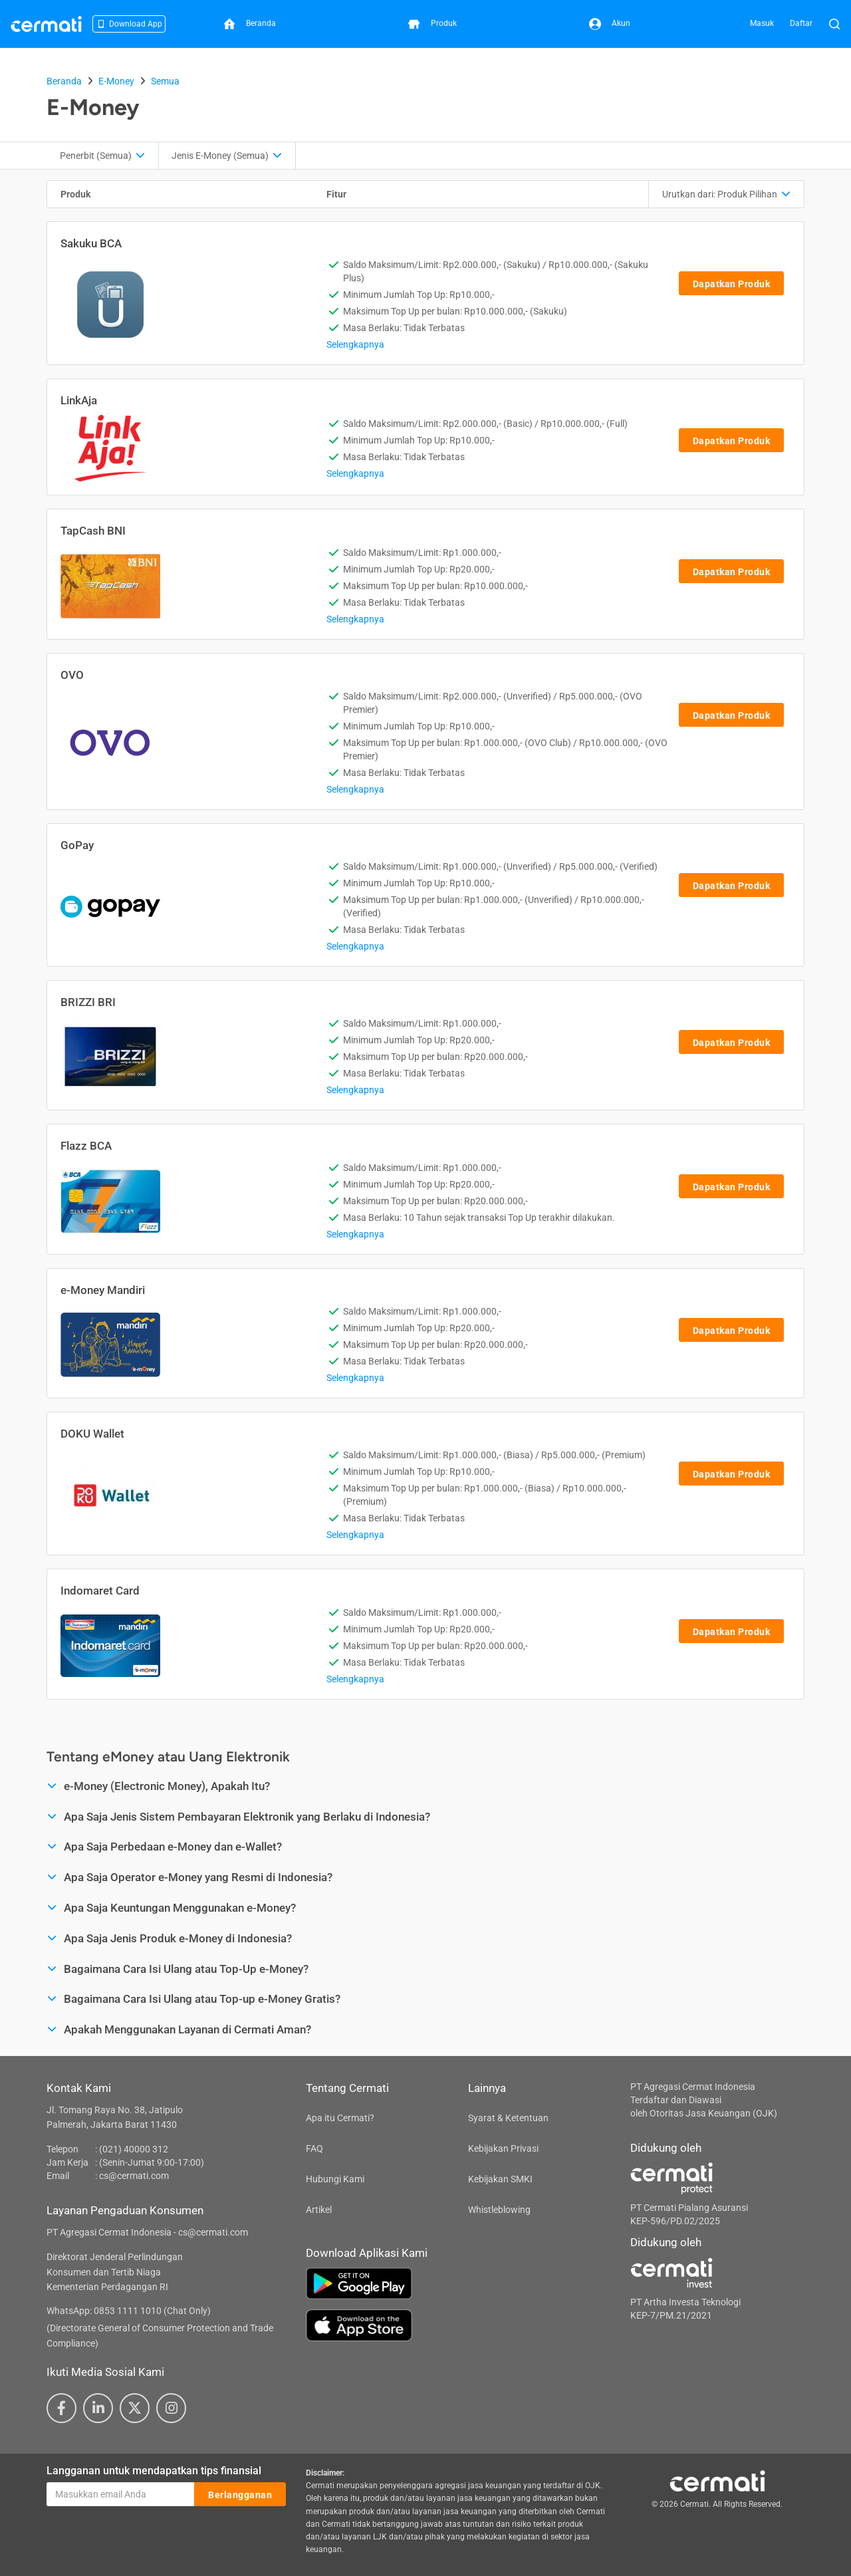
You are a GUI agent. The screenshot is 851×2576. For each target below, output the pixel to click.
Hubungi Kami (335, 2179)
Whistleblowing (499, 2209)
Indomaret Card (100, 1590)
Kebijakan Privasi (503, 2148)
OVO (72, 675)
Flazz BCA (86, 1145)
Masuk (762, 23)
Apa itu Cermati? (340, 2118)
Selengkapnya (355, 344)
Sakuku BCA (91, 243)
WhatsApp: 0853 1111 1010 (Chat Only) (129, 2310)
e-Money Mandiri (103, 1290)
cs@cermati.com (134, 2175)
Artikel (319, 2209)
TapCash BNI (93, 530)
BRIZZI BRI (88, 1002)
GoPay (77, 845)
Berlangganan (240, 2495)
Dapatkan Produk (732, 284)
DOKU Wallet (92, 1433)
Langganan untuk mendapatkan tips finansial (154, 2470)
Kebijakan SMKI (500, 2179)
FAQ (314, 2148)
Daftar (801, 23)
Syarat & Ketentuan (508, 2118)
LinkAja (79, 400)
